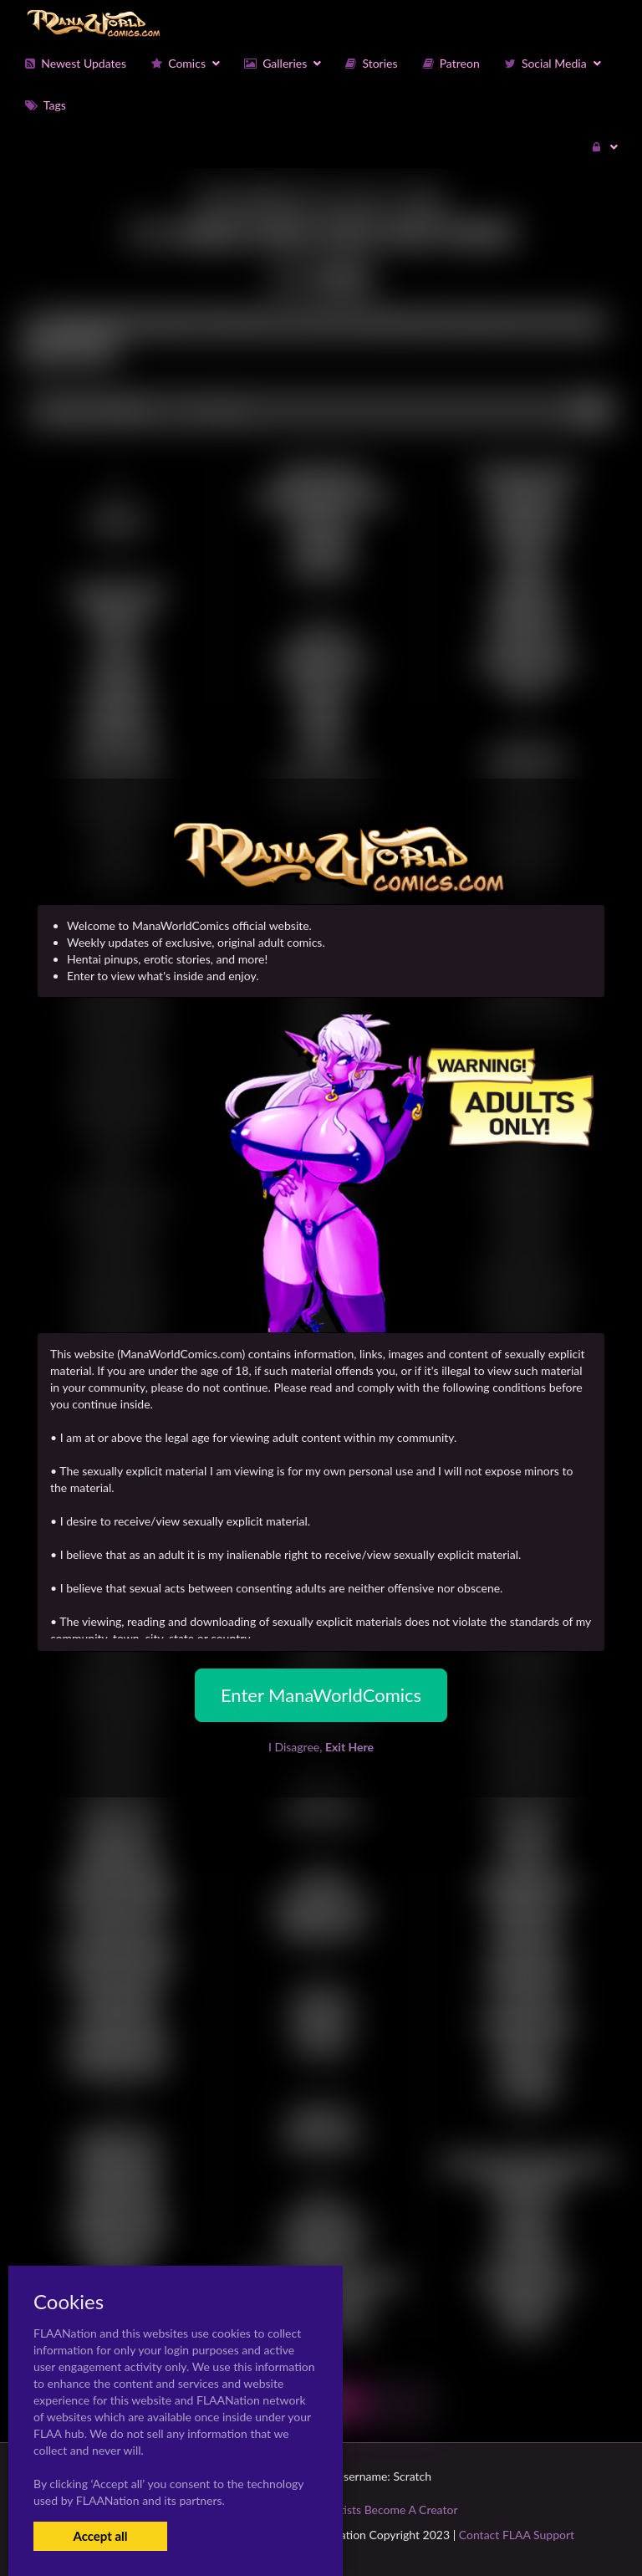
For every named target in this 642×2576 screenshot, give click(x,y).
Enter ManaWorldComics (321, 1695)
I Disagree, (321, 1747)
